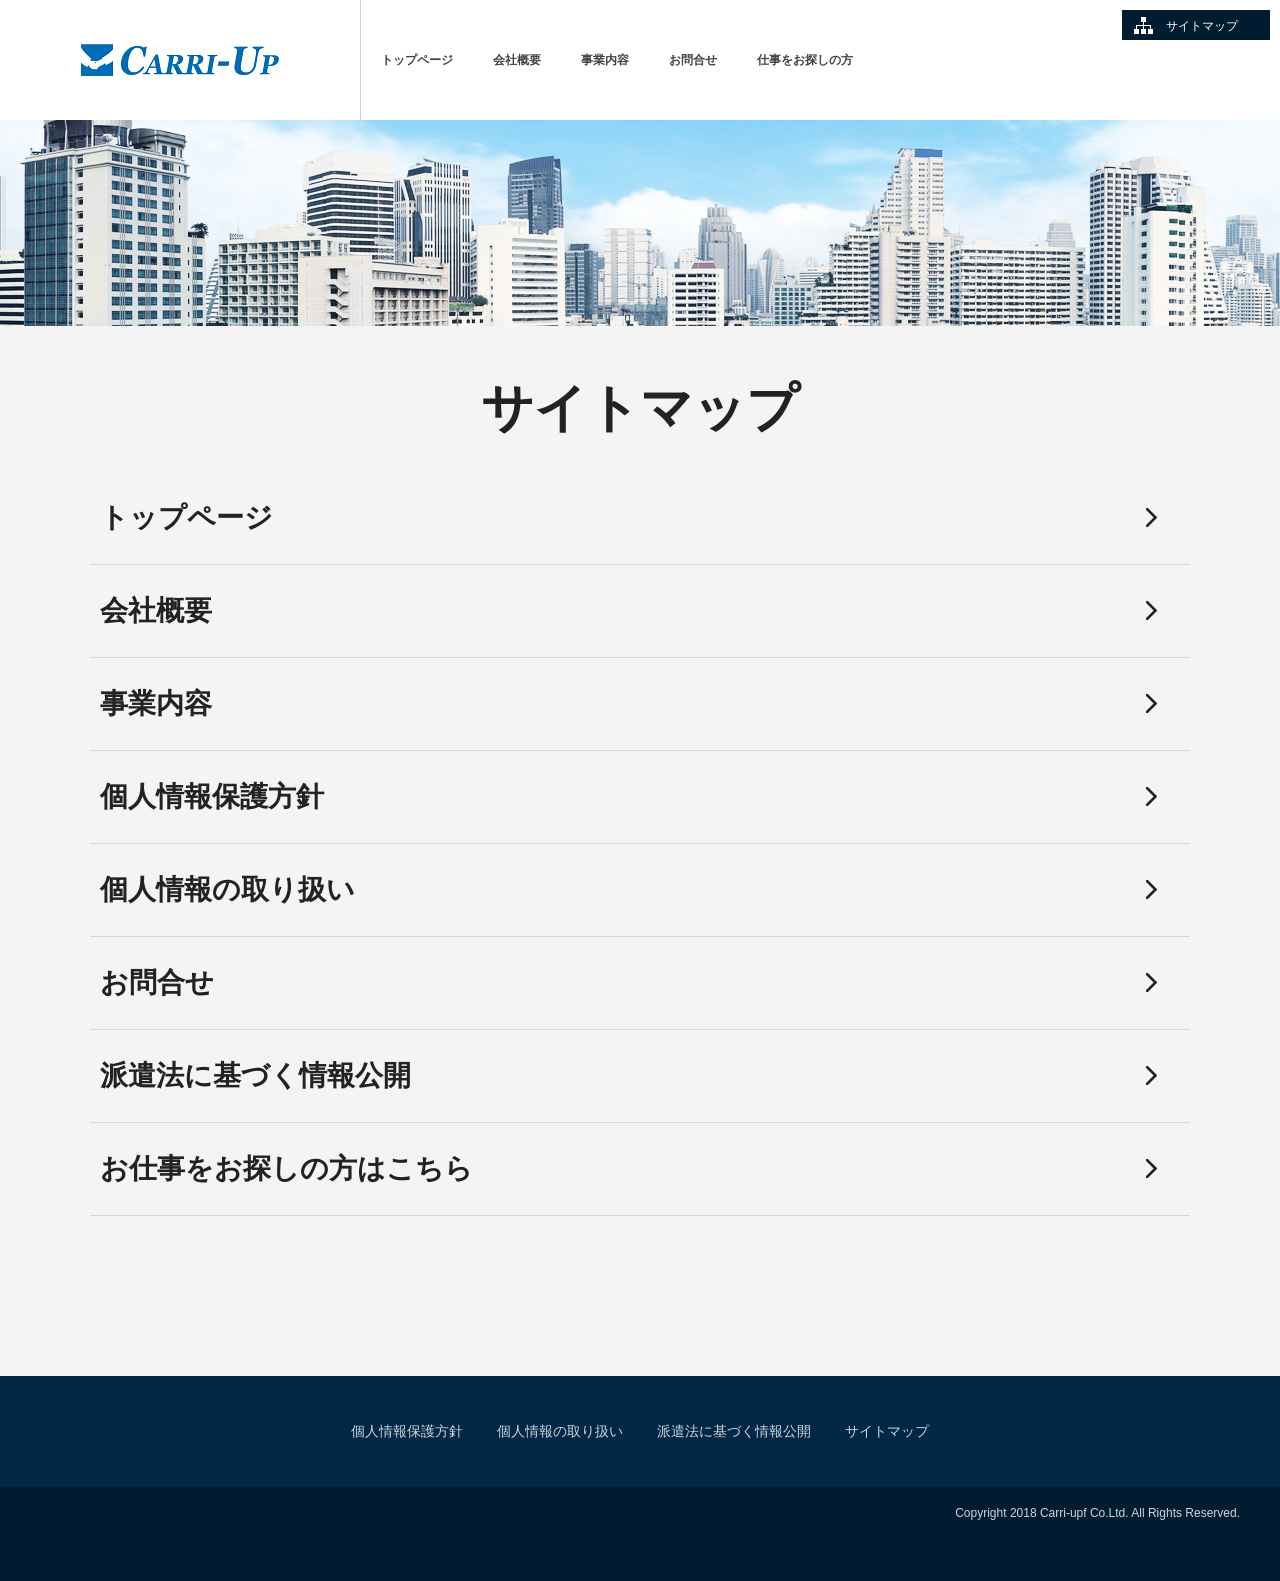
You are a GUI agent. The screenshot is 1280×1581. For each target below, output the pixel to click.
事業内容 (605, 60)
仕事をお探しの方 (805, 60)
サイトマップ (1202, 26)
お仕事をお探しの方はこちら (286, 1168)
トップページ (417, 60)
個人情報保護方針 (212, 796)
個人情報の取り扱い (227, 889)
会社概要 (517, 60)
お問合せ (693, 60)
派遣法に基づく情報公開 (255, 1075)
